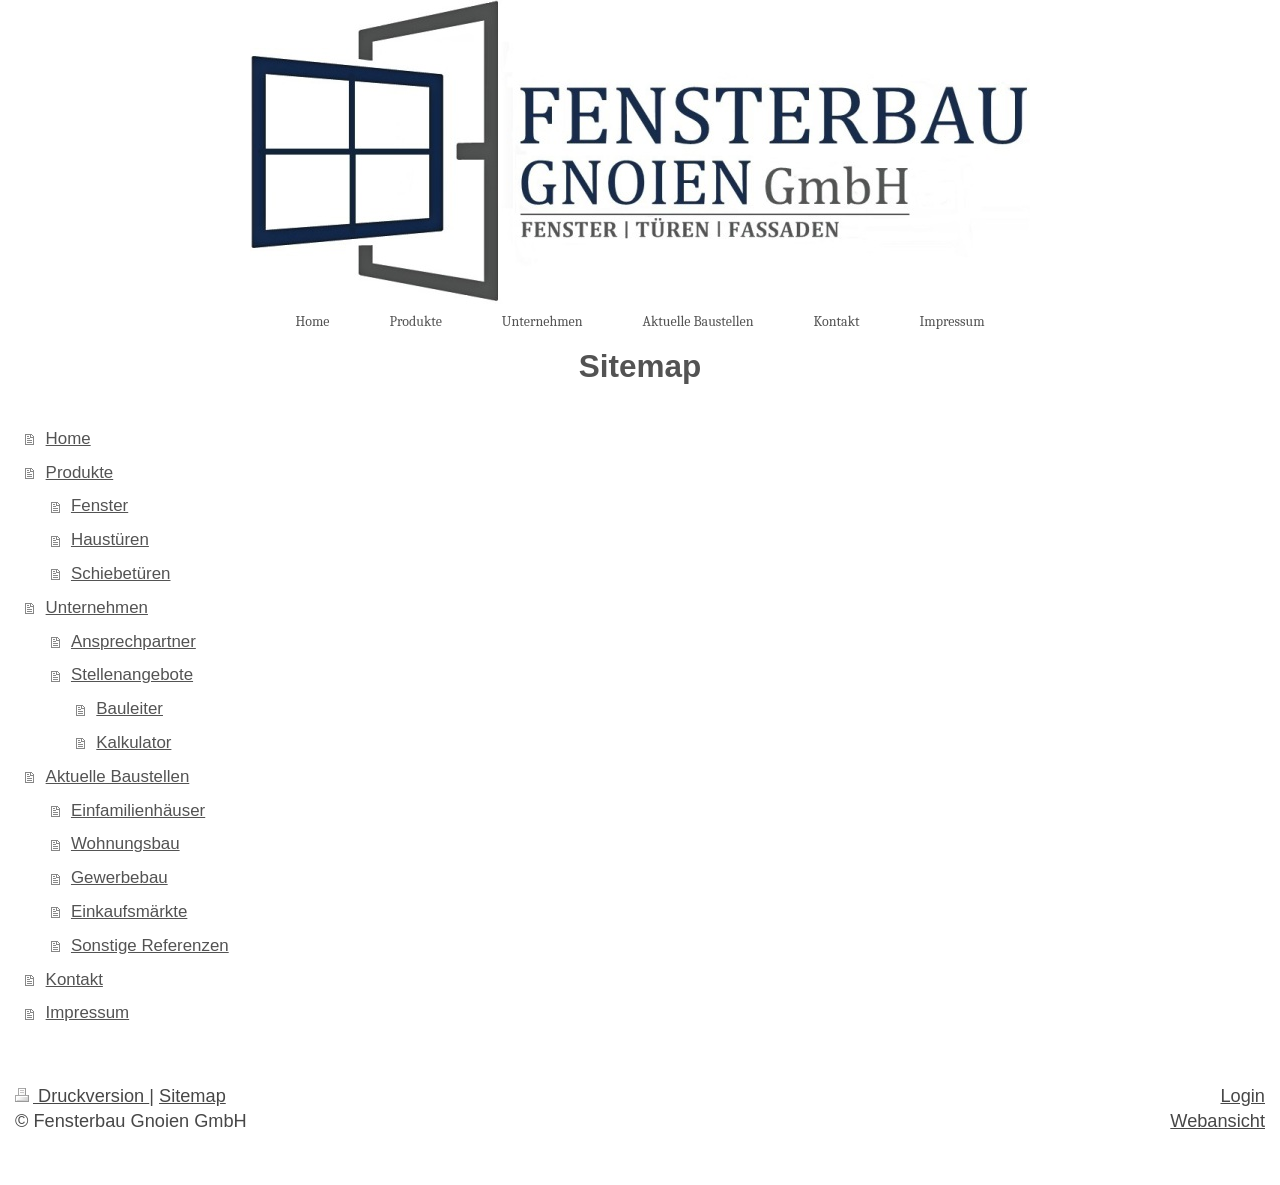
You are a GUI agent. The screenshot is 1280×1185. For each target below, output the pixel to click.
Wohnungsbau (125, 843)
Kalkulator (133, 742)
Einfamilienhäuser (138, 810)
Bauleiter (129, 708)
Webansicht (1217, 1121)
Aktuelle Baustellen (118, 776)
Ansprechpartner (133, 641)
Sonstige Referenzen (150, 945)
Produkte (80, 472)
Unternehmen (97, 607)
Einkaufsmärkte (129, 911)
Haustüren (110, 539)
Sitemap (192, 1096)
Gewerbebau (119, 877)
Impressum (88, 1012)
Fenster (99, 505)
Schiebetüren (121, 573)
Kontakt (74, 979)
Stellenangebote (132, 674)
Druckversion (82, 1096)
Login (1242, 1096)
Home (68, 438)
